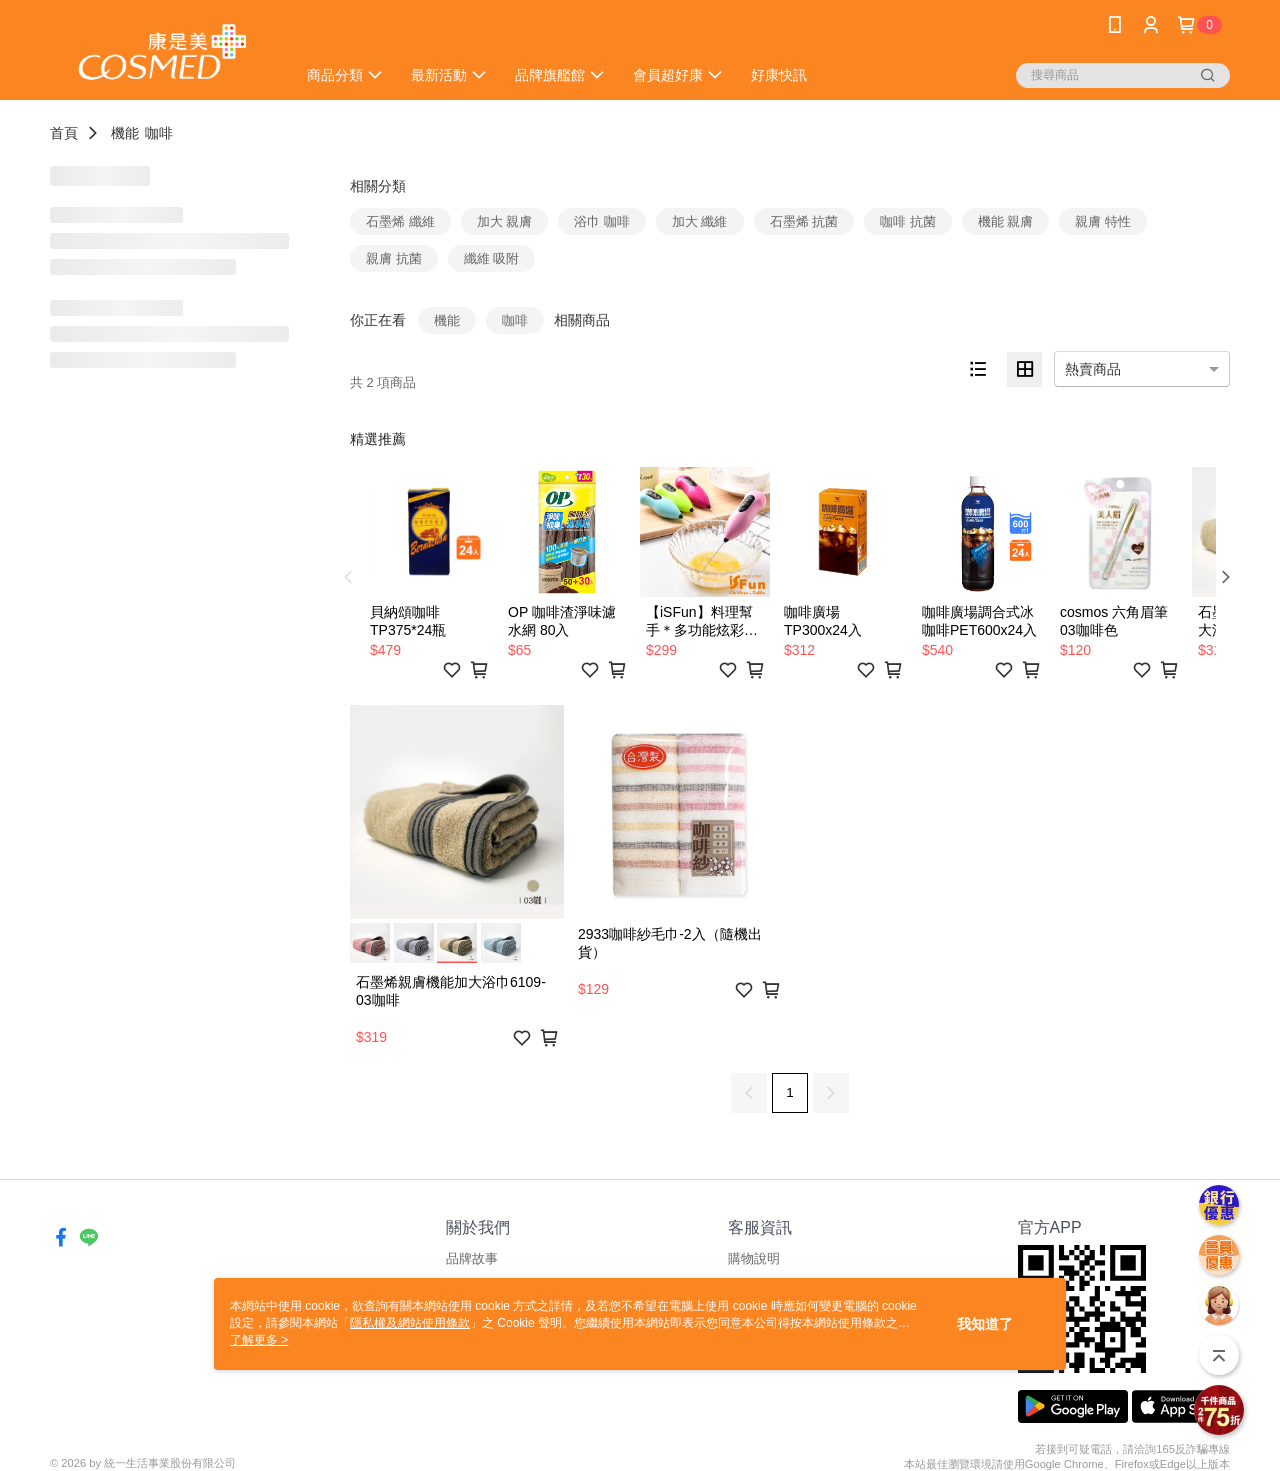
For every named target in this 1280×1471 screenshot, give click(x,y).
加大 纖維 (700, 221)
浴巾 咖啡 (602, 221)
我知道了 (985, 1324)
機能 (125, 133)
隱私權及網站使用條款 (410, 1323)
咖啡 (159, 133)
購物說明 (754, 1258)
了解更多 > (259, 1340)
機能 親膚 (1006, 221)
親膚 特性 (1103, 221)
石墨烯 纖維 (400, 221)
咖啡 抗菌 (908, 221)
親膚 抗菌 (394, 258)
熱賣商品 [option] (1093, 369)
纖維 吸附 (492, 258)
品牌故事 (472, 1258)
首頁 (64, 133)
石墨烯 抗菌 (804, 221)
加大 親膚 (505, 221)
